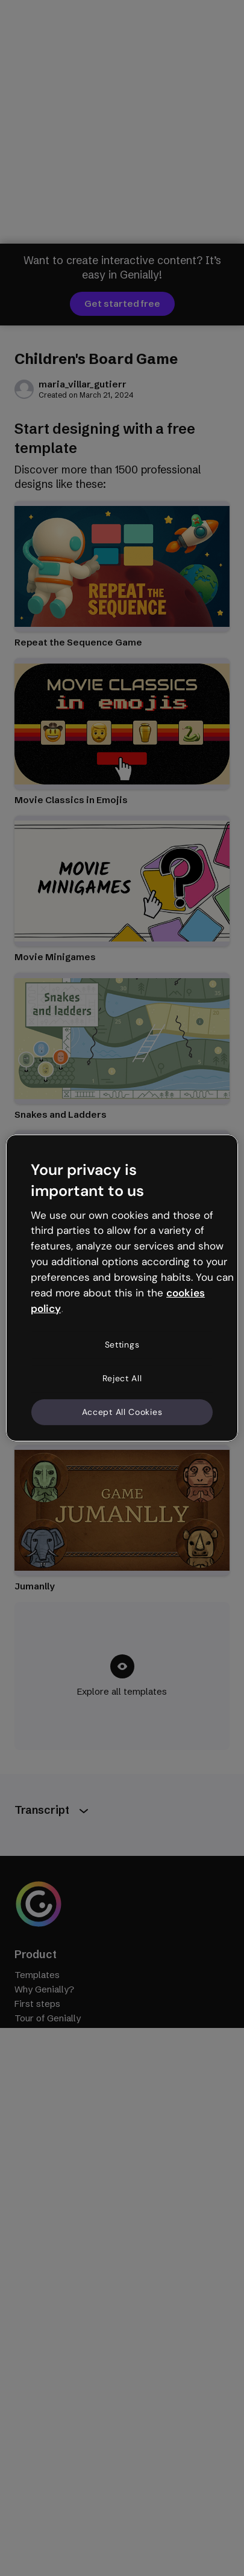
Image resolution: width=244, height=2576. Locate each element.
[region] (122, 1288)
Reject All (122, 1378)
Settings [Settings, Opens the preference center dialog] (122, 1344)
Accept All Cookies (122, 1411)
